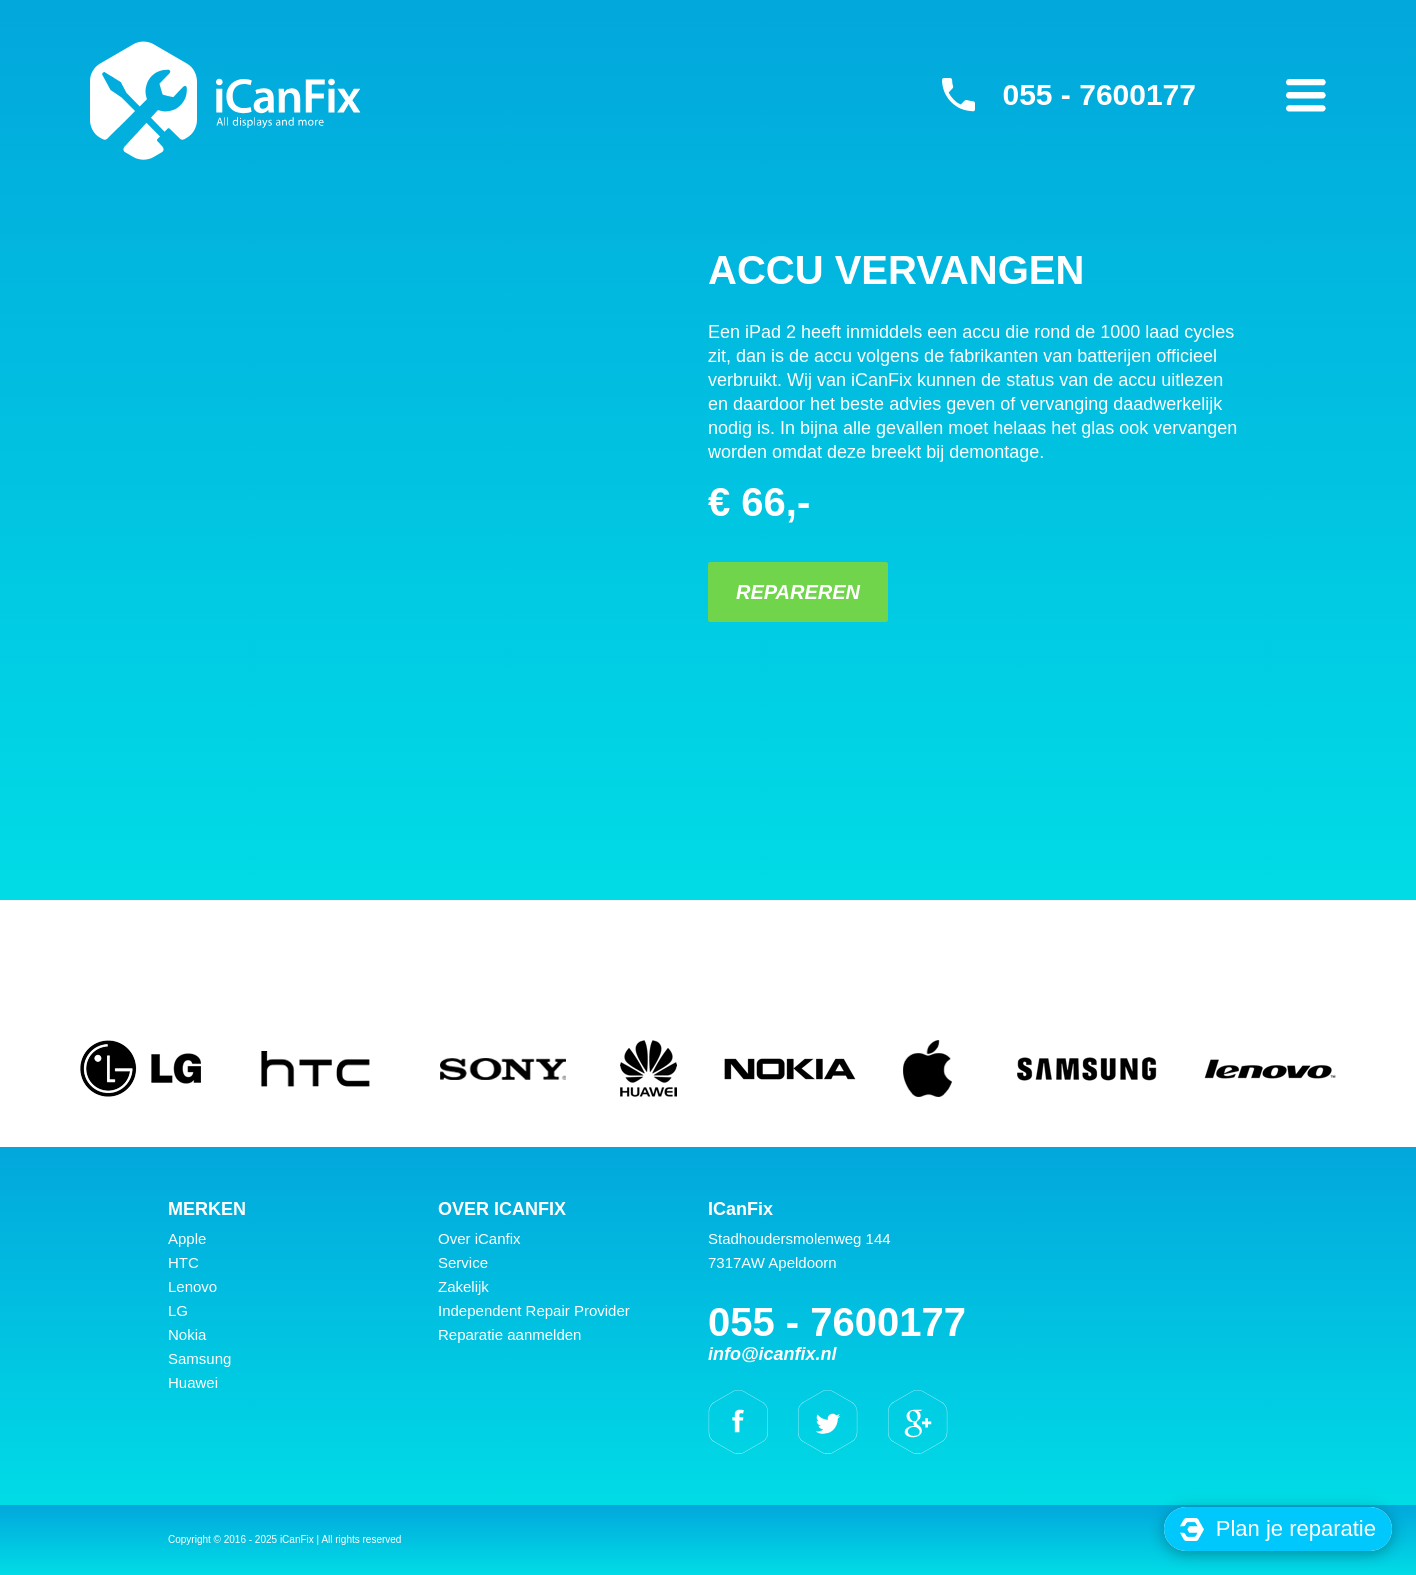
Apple (187, 1238)
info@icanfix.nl (772, 1354)
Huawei (193, 1382)
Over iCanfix (479, 1238)
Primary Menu (1306, 95)
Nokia (187, 1334)
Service (463, 1262)
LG (178, 1310)
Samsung (199, 1358)
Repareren (798, 592)
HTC (183, 1262)
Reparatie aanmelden (509, 1334)
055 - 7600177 (1099, 94)
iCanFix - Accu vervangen (225, 100)
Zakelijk (463, 1286)
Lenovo (192, 1286)
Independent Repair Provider (534, 1310)
